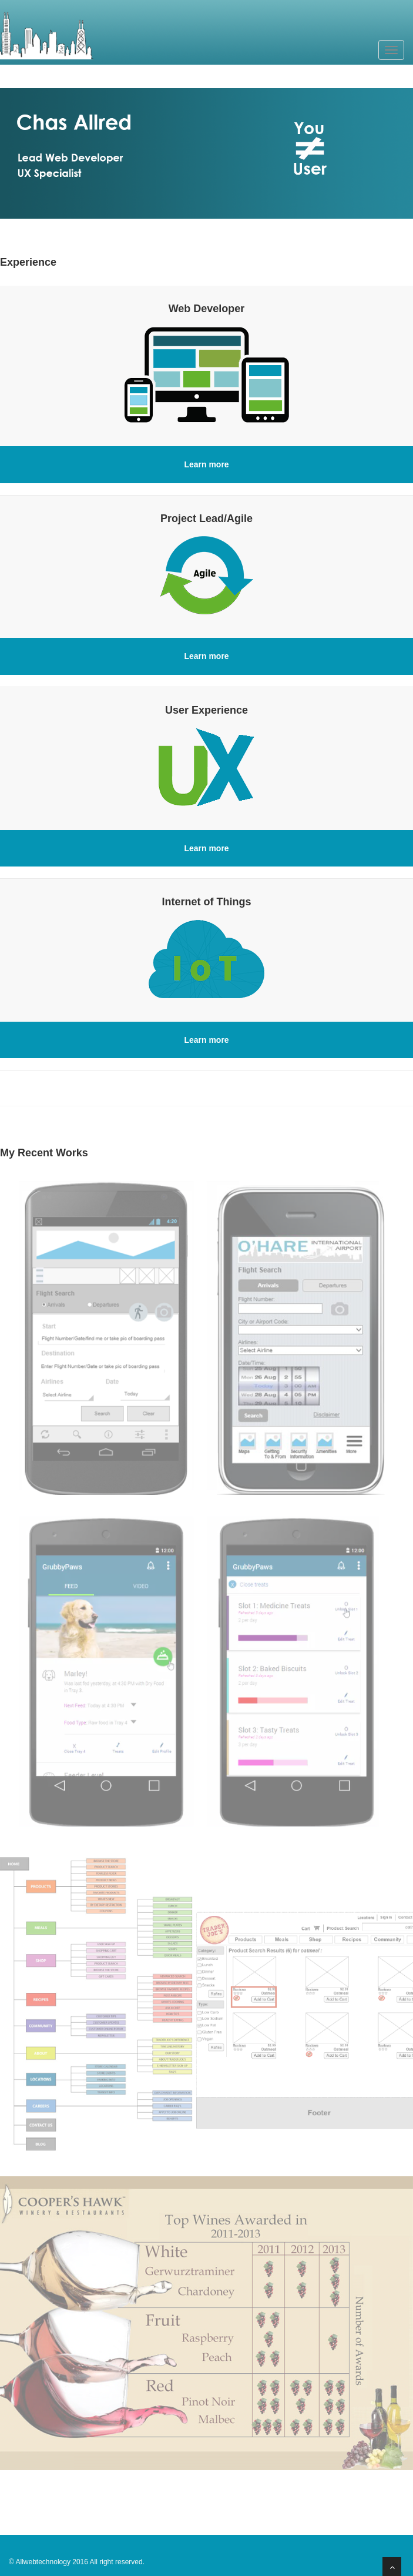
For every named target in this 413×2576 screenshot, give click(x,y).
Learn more (206, 464)
